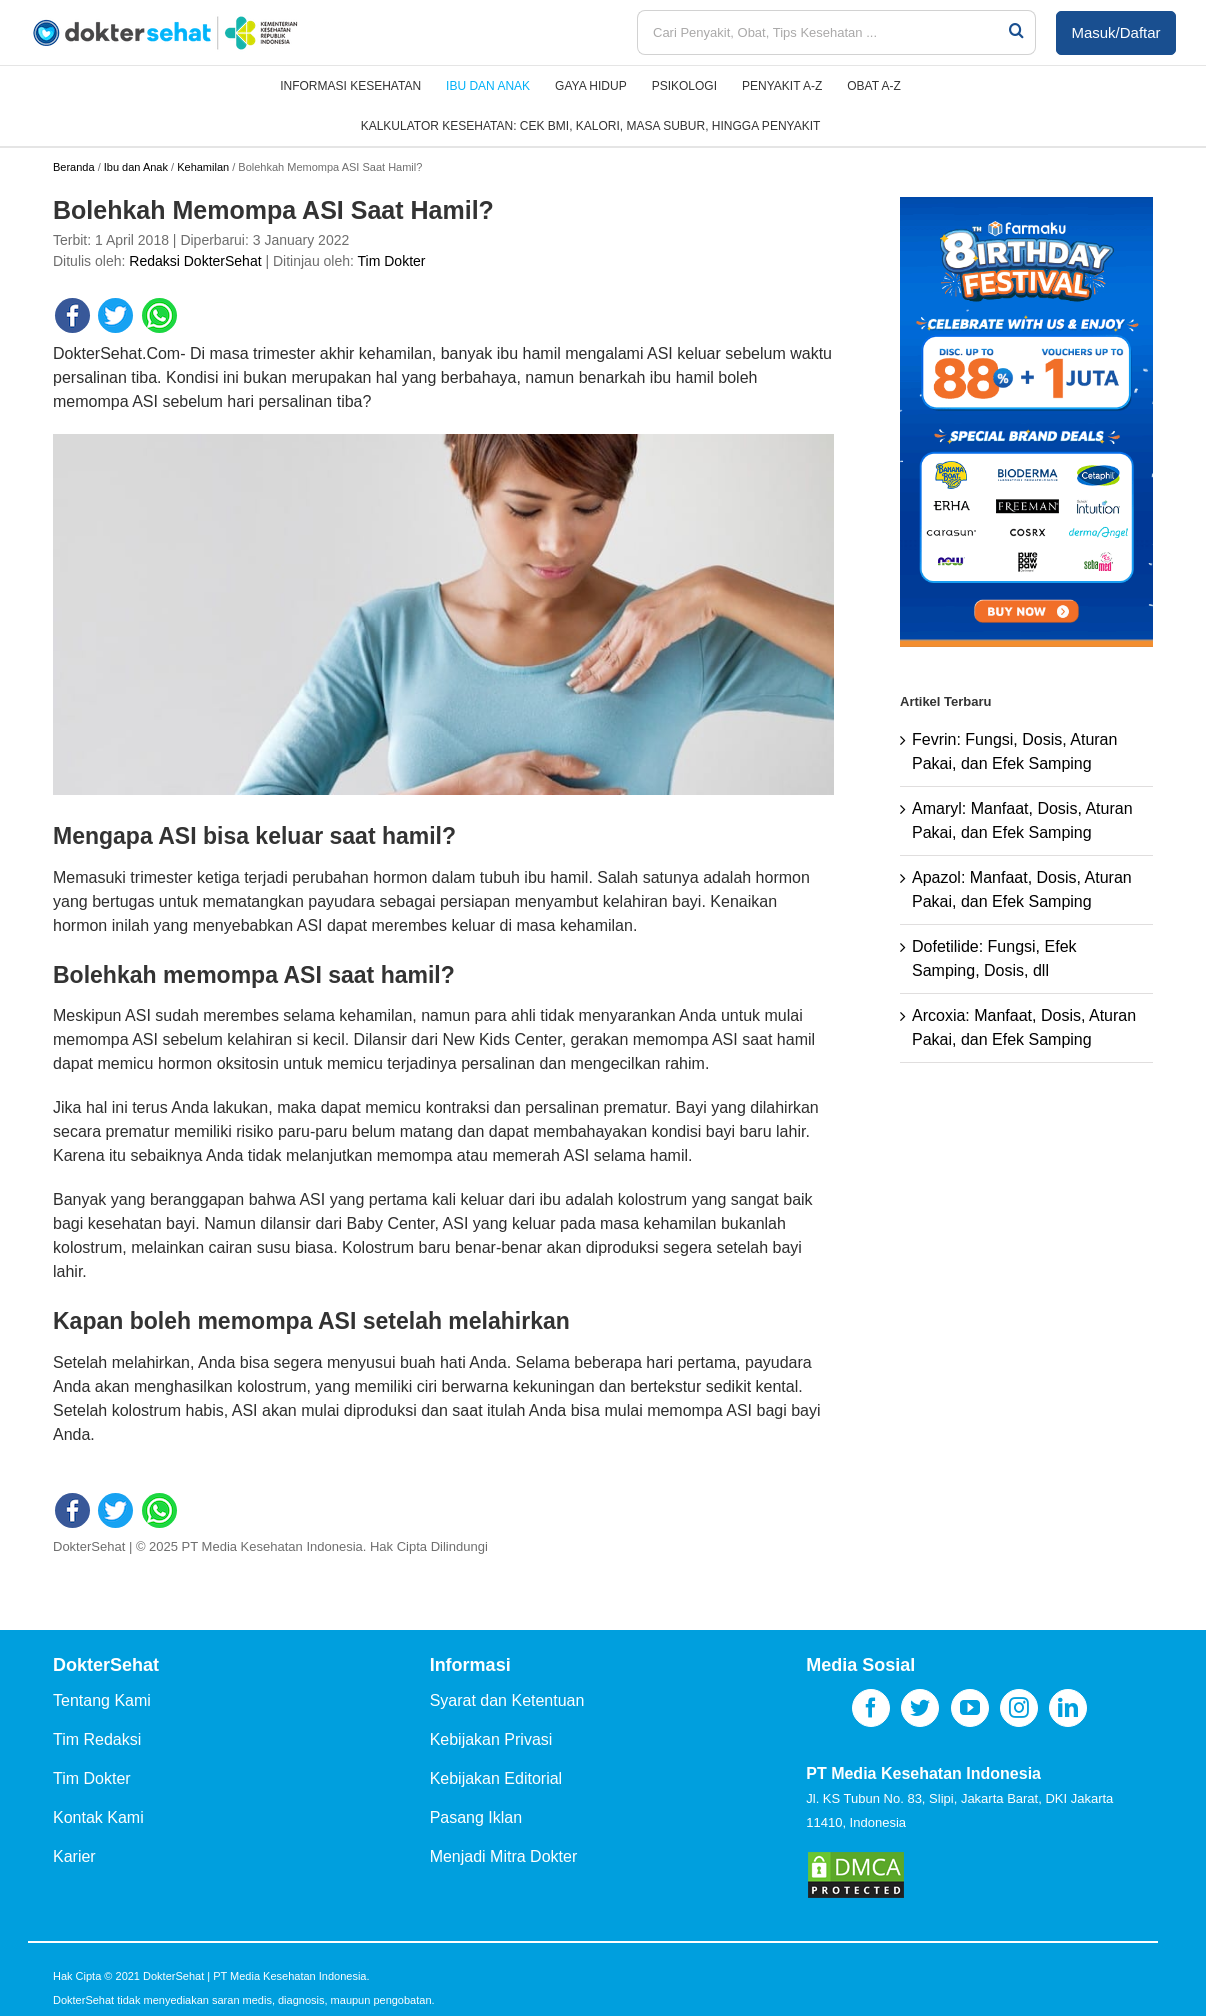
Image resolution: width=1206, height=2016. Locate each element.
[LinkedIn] (1068, 1708)
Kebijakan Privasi (491, 1739)
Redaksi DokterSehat (195, 261)
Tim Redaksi (97, 1739)
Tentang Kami (102, 1700)
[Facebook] (871, 1708)
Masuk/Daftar (1115, 32)
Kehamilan (203, 167)
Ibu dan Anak (136, 167)
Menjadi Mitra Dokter (504, 1856)
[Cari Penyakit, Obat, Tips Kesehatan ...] (822, 32)
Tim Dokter (392, 261)
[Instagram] (1019, 1708)
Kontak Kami (98, 1817)
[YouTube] (970, 1708)
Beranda (74, 167)
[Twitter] (920, 1708)
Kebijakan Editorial (496, 1778)
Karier (74, 1856)
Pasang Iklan (476, 1817)
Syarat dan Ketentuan (507, 1700)
